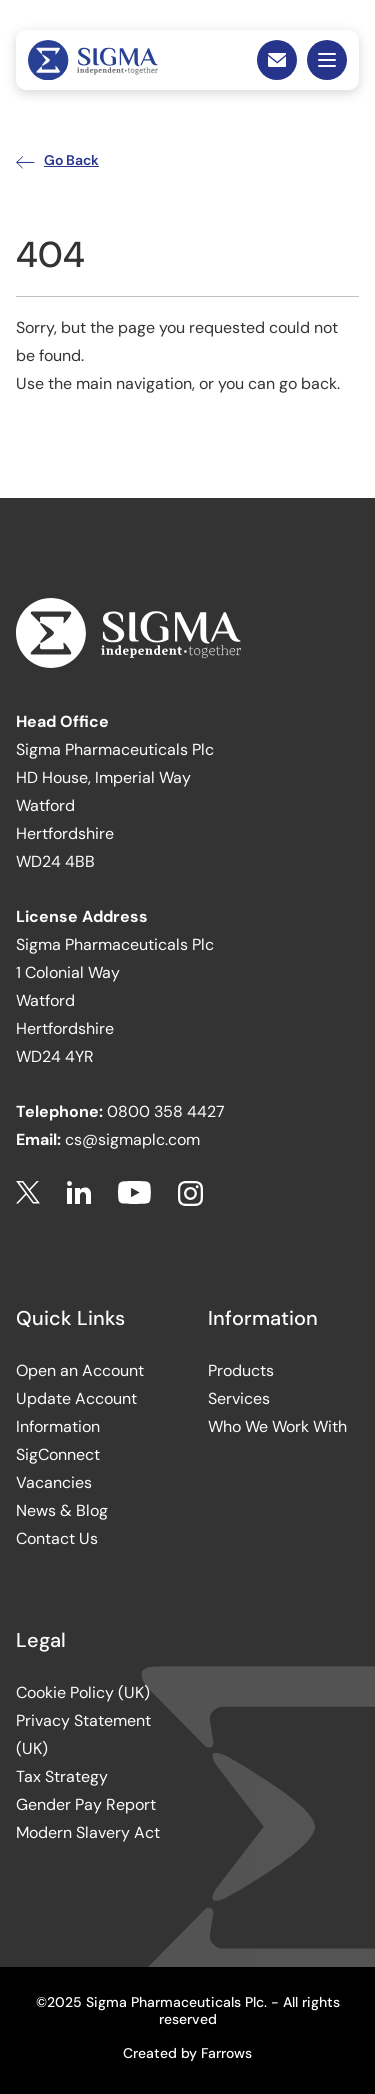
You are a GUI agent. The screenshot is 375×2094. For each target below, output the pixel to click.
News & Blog (62, 1510)
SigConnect (58, 1454)
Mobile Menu (327, 60)
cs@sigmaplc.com (132, 1139)
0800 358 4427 (166, 1111)
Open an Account (80, 1370)
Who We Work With (277, 1426)
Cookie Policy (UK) (83, 1692)
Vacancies (54, 1482)
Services (239, 1398)
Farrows (226, 2053)
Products (241, 1370)
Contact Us (57, 1538)
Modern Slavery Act (88, 1832)
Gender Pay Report (86, 1804)
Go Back (57, 160)
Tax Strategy (62, 1776)
